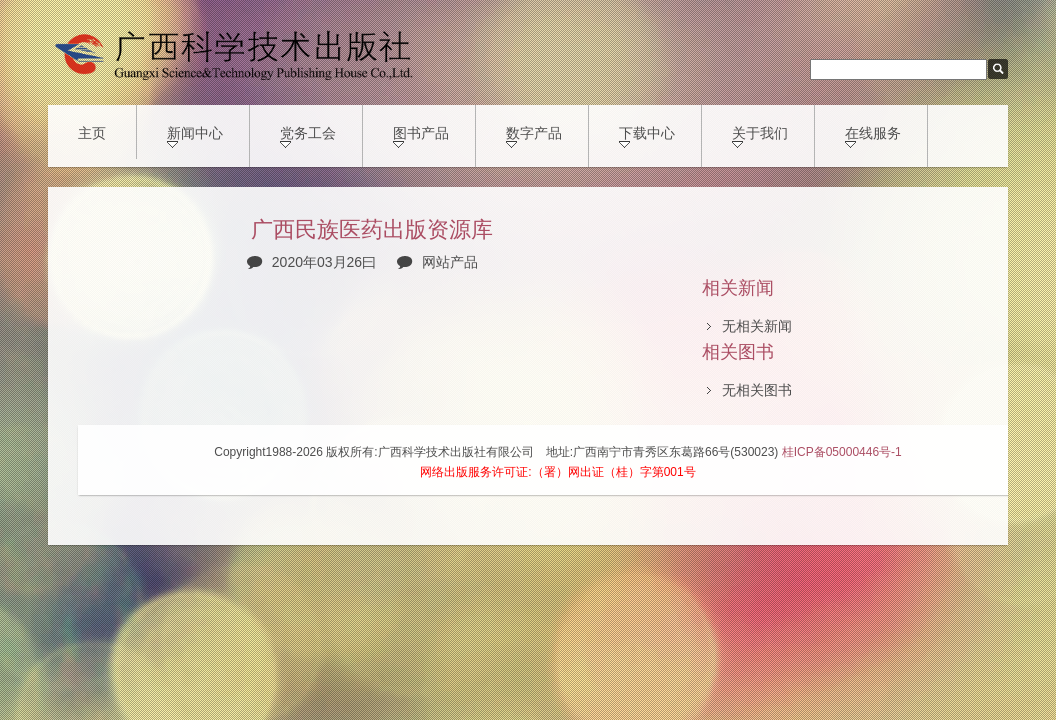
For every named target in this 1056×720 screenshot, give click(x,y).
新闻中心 (195, 136)
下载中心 (647, 136)
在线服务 (873, 136)
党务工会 (308, 136)
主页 (92, 133)
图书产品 (421, 136)
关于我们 (760, 136)
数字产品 (534, 136)
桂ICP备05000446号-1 (842, 452)
